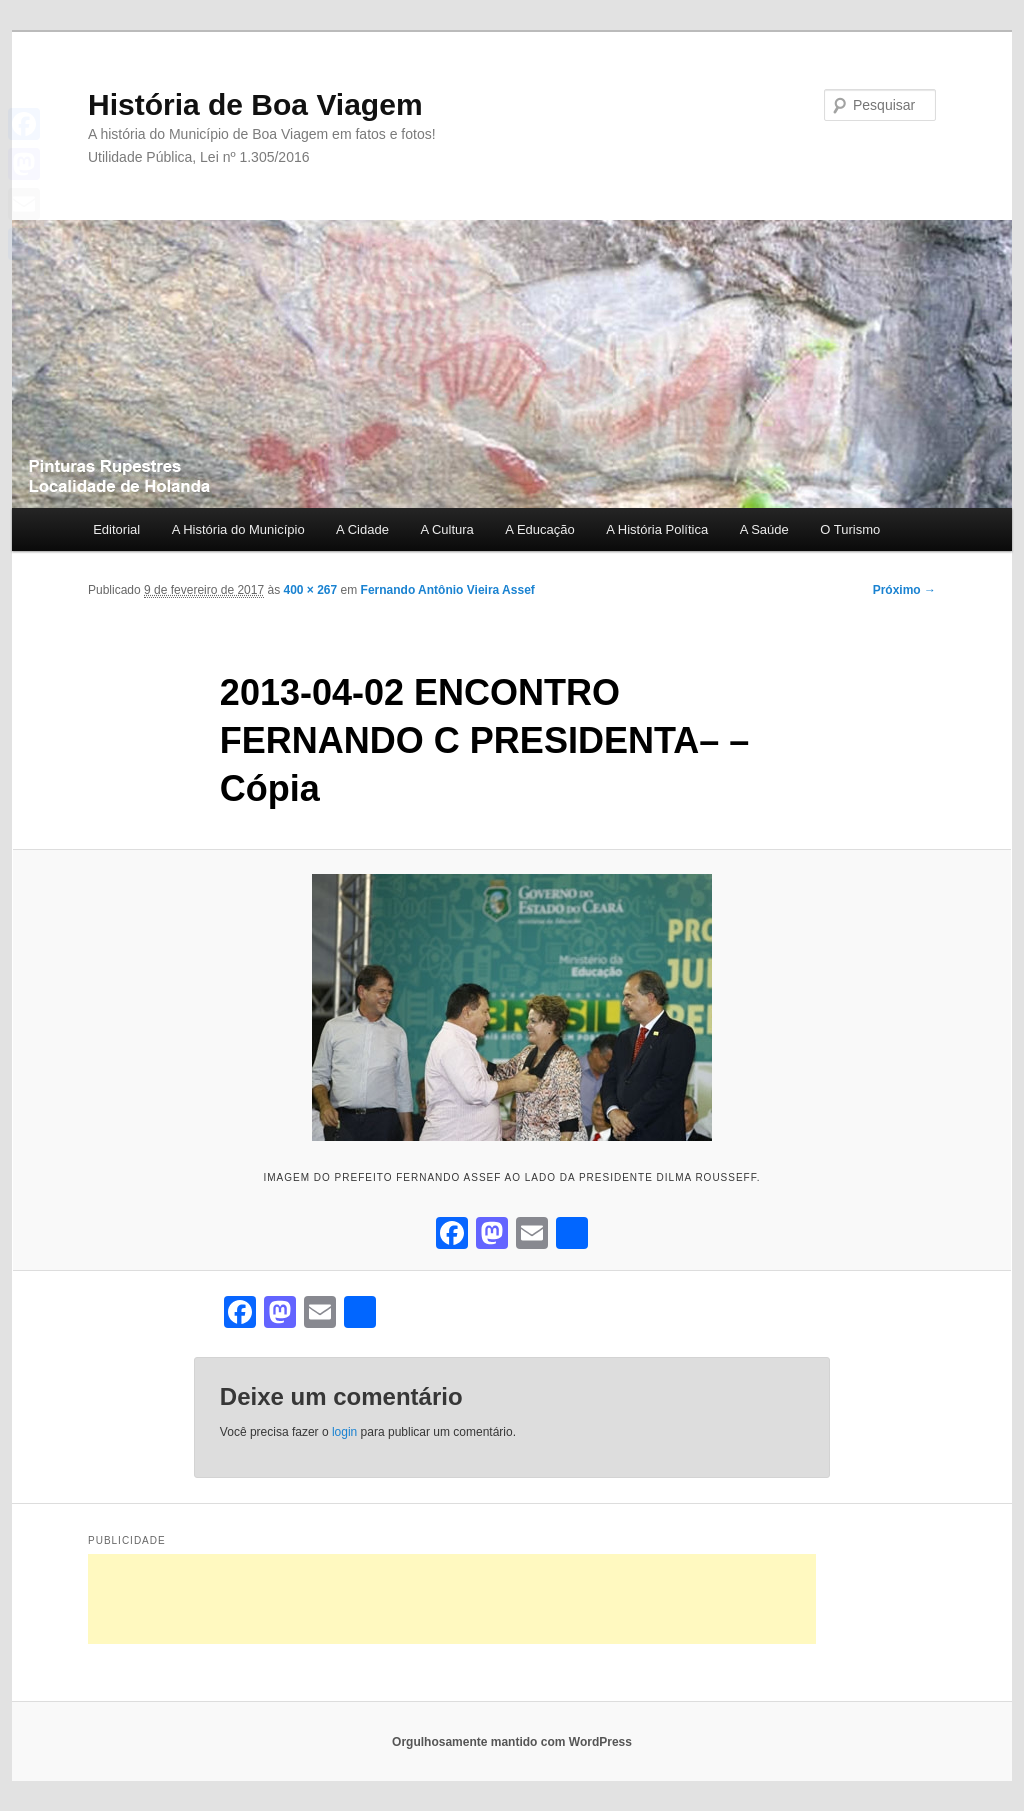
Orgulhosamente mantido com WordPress (512, 1742)
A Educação (539, 529)
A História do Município (238, 529)
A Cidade (362, 529)
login (344, 1432)
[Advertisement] (452, 1599)
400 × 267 (310, 590)
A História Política (657, 529)
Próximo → (904, 590)
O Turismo (850, 529)
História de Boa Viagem (255, 104)
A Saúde (764, 529)
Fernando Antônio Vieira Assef (448, 590)
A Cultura (446, 529)
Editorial (116, 529)
